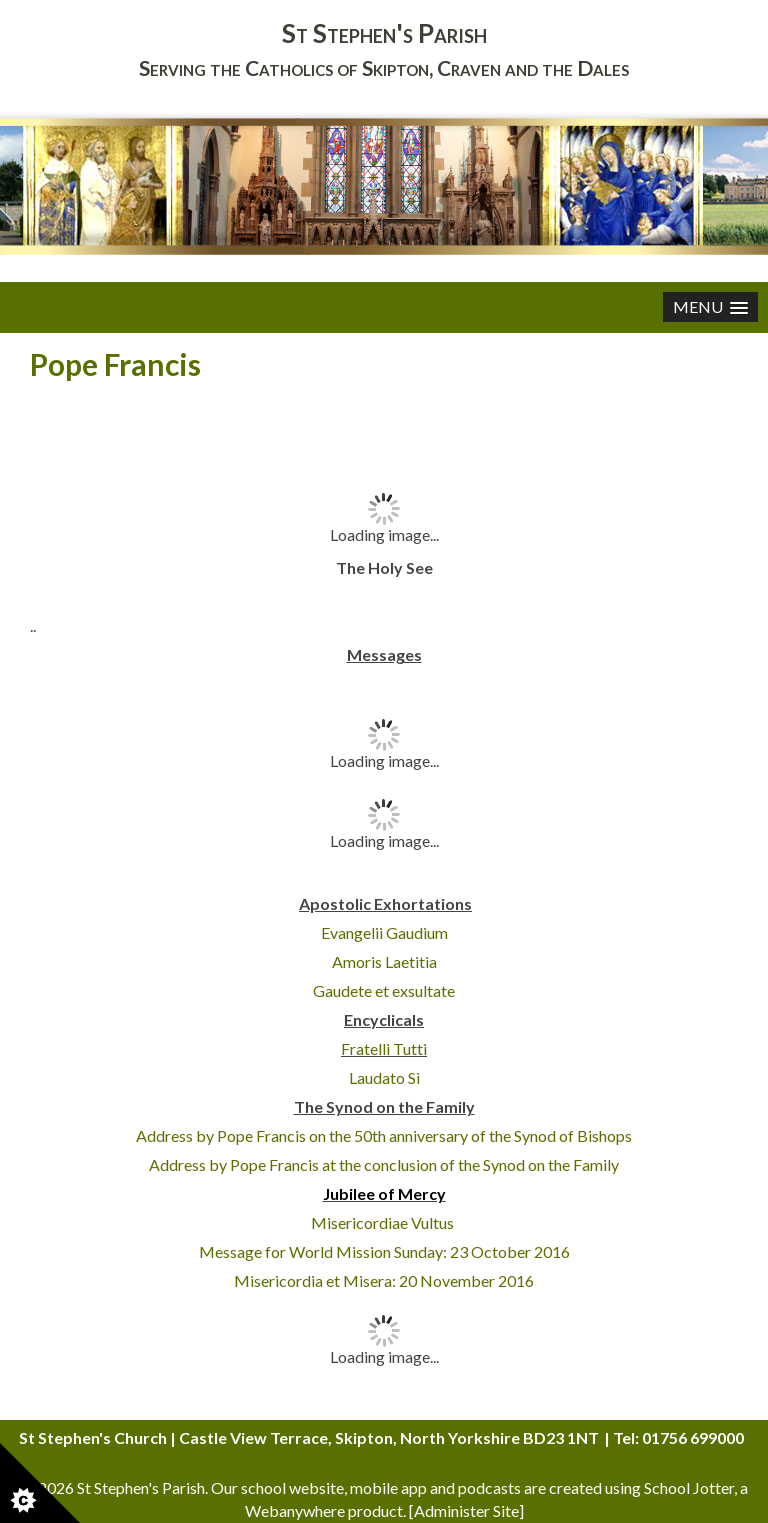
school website (292, 1487)
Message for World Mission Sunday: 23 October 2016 (384, 1251)
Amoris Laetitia (384, 961)
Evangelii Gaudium (384, 932)
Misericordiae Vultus (382, 1222)
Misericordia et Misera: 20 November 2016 (384, 1280)
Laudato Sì (384, 1077)
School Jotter (689, 1487)
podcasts (489, 1487)
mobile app (388, 1487)
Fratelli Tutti (384, 1048)
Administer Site (466, 1510)
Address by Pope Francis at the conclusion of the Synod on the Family (384, 1164)
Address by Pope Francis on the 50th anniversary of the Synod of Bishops (384, 1135)
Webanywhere (295, 1510)
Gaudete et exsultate (384, 990)
